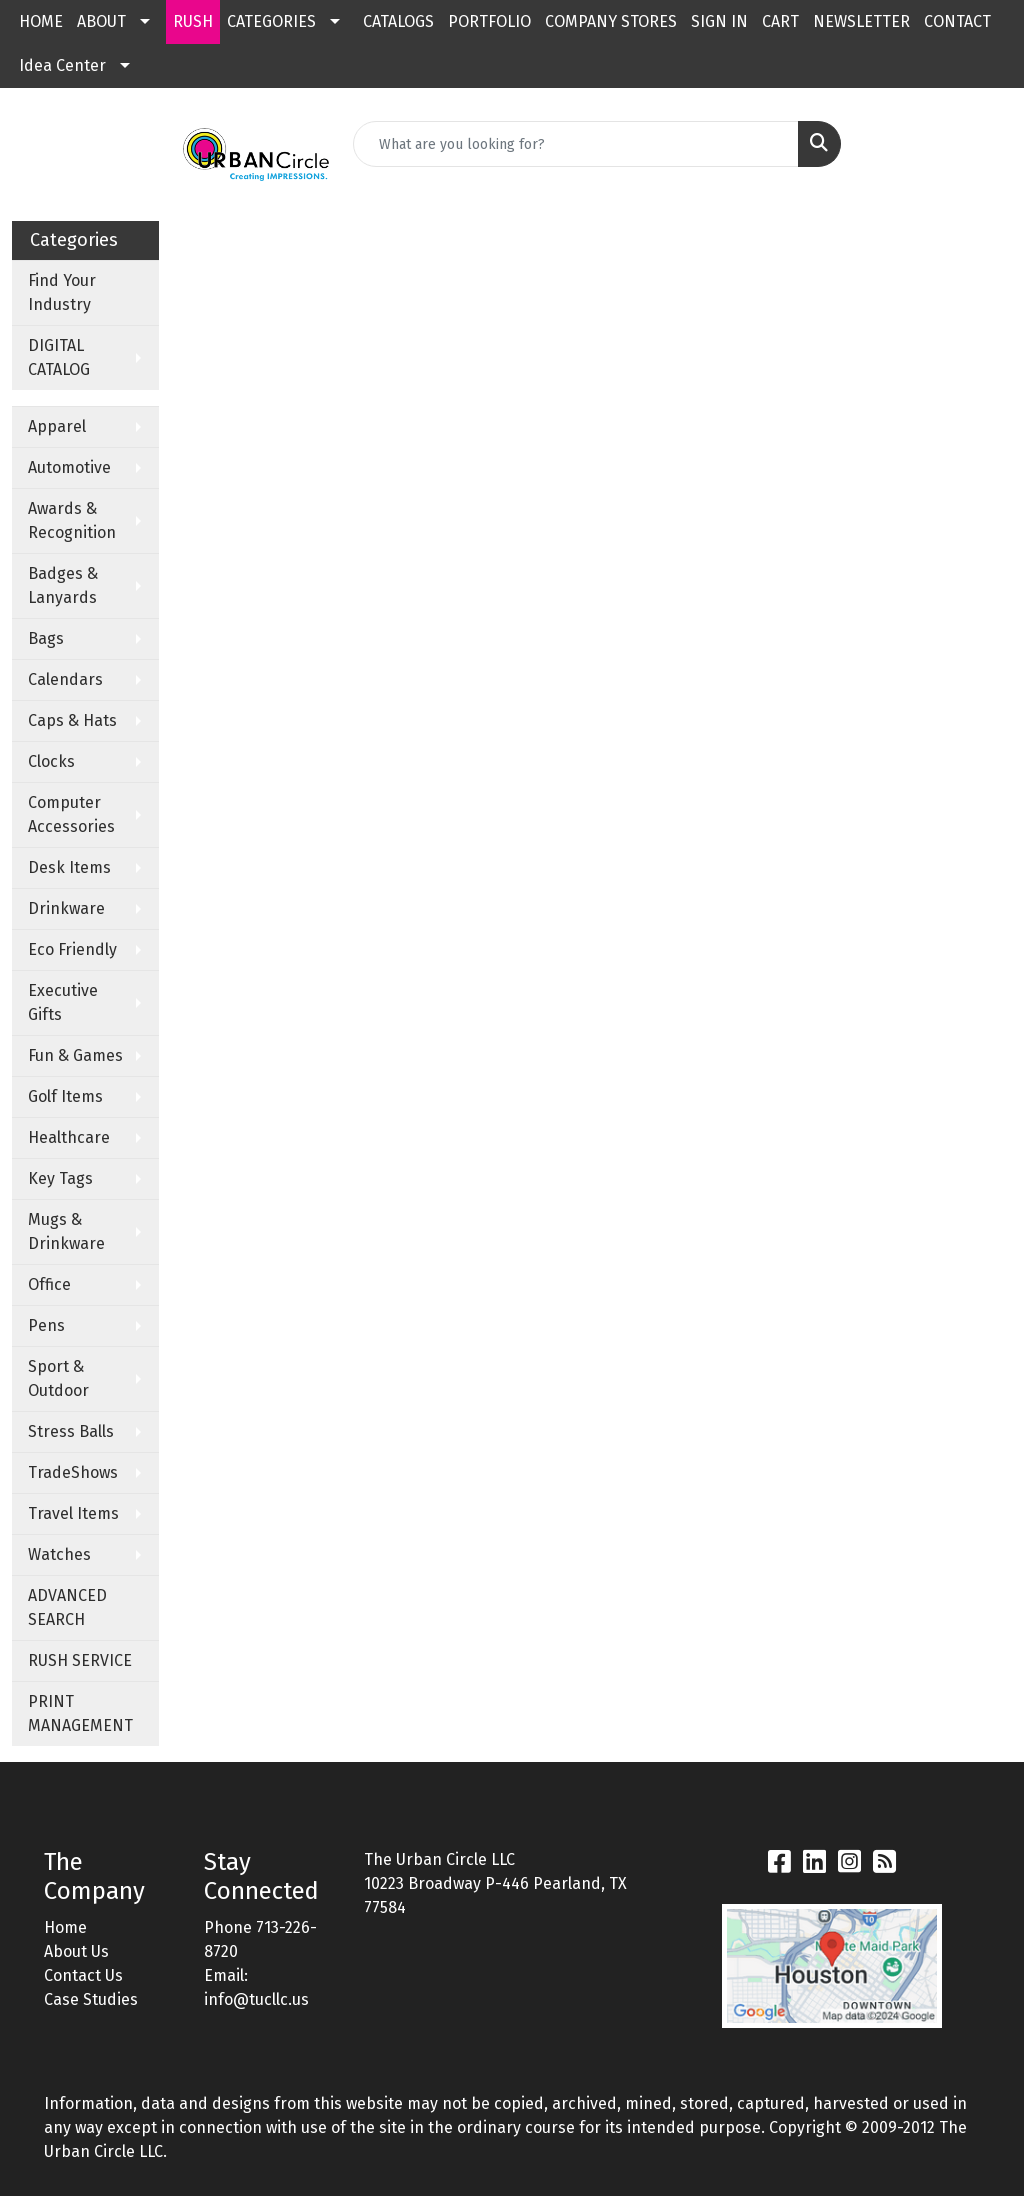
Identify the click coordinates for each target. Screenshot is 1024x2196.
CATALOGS (398, 21)
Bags (46, 638)
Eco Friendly (72, 949)
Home (65, 1927)
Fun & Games (75, 1055)
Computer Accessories (71, 814)
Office (49, 1284)
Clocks (51, 761)
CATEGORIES (271, 21)
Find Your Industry (62, 292)
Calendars (65, 679)
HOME (41, 21)
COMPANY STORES (611, 21)
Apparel (57, 426)
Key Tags (60, 1178)
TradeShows (73, 1472)
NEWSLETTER (861, 21)
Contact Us (83, 1975)
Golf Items (65, 1096)
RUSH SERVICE (80, 1660)
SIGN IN (719, 21)
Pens (46, 1325)
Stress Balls (71, 1431)
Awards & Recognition (72, 520)
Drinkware (66, 908)
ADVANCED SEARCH (67, 1607)
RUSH (193, 21)
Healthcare (69, 1137)
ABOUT (101, 21)
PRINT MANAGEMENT (80, 1713)
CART (780, 21)
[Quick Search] (576, 144)
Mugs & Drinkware (66, 1231)
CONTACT (957, 21)
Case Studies (91, 1999)
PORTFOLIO (489, 21)
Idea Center (62, 65)
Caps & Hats (72, 720)
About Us (76, 1951)
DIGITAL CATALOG (59, 357)
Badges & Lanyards (63, 585)
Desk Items (69, 867)
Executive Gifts (63, 1002)
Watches (59, 1554)
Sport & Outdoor (58, 1378)
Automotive (69, 467)
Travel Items (73, 1513)
